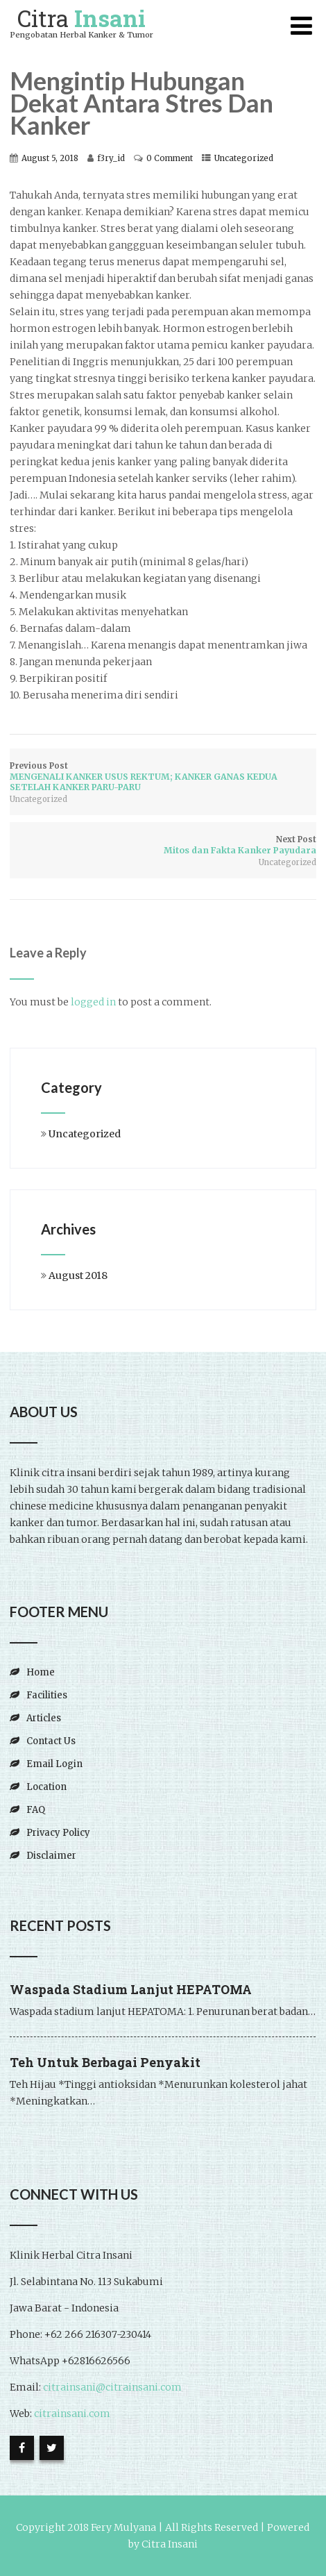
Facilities (46, 1695)
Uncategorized (243, 158)
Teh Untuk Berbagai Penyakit (105, 2062)
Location (46, 1787)
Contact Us (51, 1741)
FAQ (35, 1810)
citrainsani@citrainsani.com (112, 2387)
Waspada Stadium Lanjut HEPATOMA (131, 1989)
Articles (43, 1718)
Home (40, 1672)
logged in (93, 1002)
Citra (81, 18)
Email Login (54, 1764)
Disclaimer (51, 1856)
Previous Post (163, 776)
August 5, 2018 (50, 158)
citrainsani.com (71, 2413)
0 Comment (169, 158)
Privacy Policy (58, 1833)
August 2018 (78, 1275)
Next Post (163, 845)
